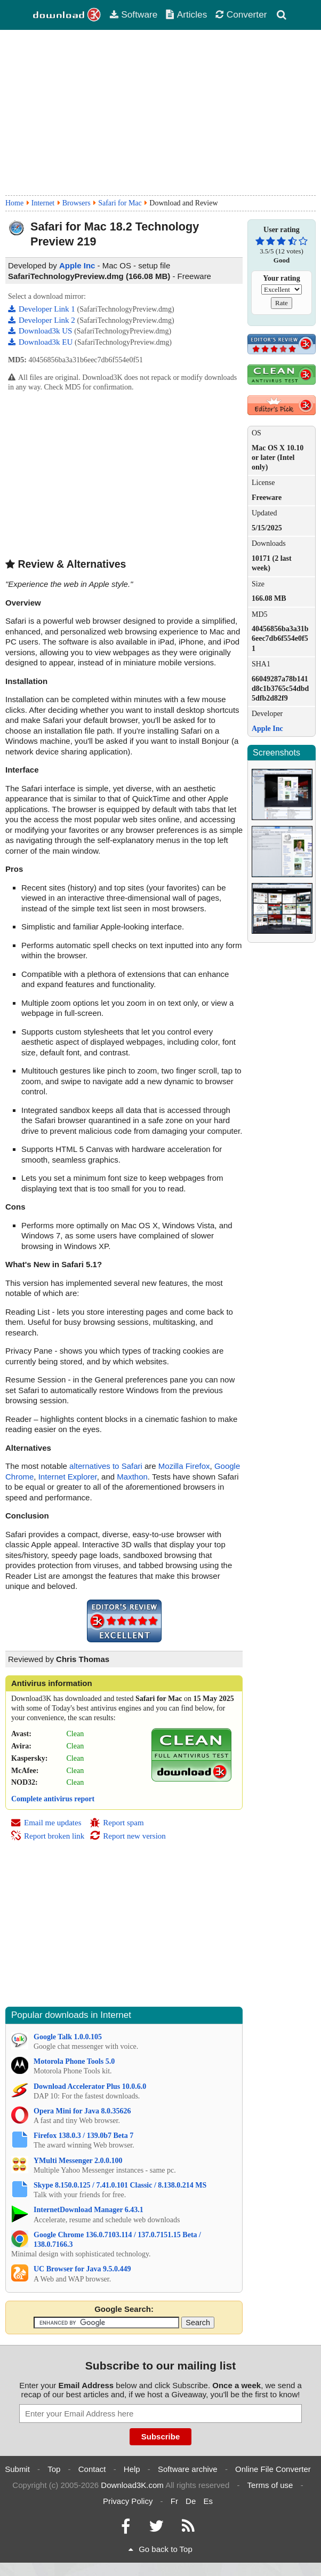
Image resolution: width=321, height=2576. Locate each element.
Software (133, 14)
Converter (241, 14)
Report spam (116, 1822)
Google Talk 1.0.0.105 (68, 2037)
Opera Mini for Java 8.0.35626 (82, 2111)
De (191, 2501)
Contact (92, 2469)
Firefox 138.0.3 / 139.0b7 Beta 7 (83, 2136)
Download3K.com (132, 2485)
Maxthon (132, 1476)
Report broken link (47, 1836)
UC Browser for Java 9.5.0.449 (82, 2269)
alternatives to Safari (105, 1465)
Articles (186, 14)
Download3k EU (41, 342)
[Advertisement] (160, 112)
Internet (43, 203)
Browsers (76, 203)
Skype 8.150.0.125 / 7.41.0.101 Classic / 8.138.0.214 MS (120, 2185)
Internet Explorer (67, 1476)
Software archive (188, 2469)
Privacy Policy (128, 2501)
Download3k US (41, 331)
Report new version (127, 1836)
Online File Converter (273, 2469)
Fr (174, 2501)
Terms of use (270, 2485)
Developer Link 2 (42, 320)
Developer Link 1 (42, 309)
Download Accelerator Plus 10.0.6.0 (90, 2086)
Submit (17, 2469)
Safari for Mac (120, 203)
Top (53, 2469)
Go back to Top (160, 2549)
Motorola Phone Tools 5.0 (74, 2061)
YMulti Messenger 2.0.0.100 (78, 2161)
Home (14, 203)
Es (208, 2501)
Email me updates (46, 1822)
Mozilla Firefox (184, 1465)
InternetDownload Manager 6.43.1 (88, 2210)
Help (132, 2469)
